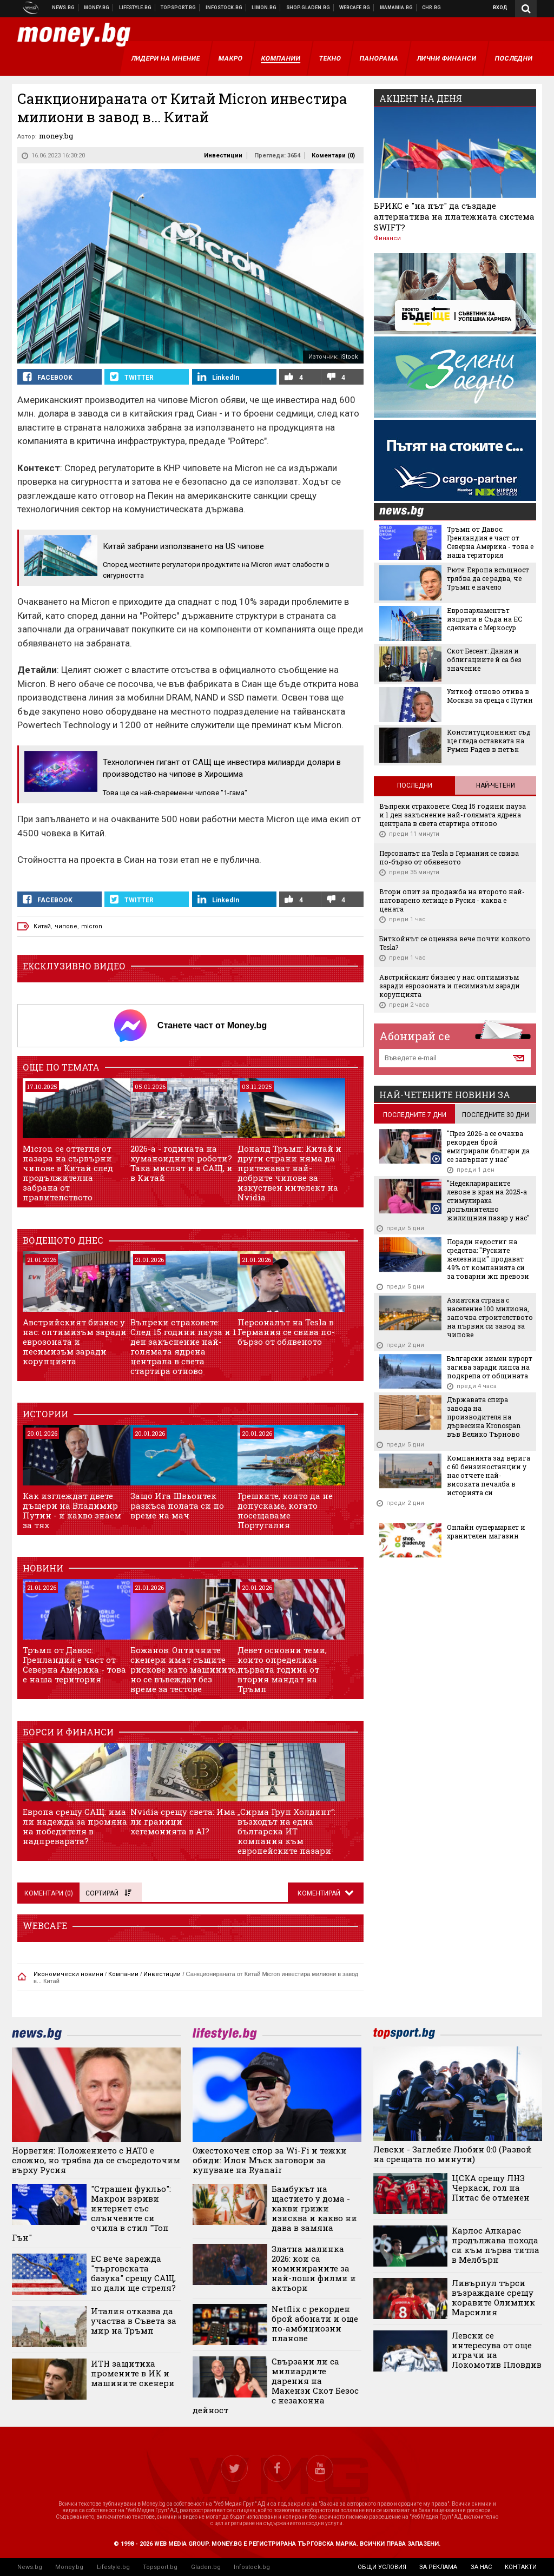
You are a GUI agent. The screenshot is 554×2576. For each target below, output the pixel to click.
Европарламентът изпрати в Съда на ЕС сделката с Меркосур (484, 619)
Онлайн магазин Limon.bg (264, 7)
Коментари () (333, 155)
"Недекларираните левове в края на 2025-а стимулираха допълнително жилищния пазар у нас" (488, 1200)
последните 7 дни (414, 1115)
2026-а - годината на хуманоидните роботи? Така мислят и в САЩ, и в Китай (181, 1163)
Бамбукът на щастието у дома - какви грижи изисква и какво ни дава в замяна (314, 2208)
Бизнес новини (97, 7)
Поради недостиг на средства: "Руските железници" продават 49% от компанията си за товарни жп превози (488, 1258)
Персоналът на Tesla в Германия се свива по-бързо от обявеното (286, 1331)
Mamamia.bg (397, 7)
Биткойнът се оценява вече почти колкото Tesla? (454, 943)
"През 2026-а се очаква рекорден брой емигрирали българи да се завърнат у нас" (488, 1146)
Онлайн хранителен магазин (308, 7)
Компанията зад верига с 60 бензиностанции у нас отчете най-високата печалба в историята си (488, 1475)
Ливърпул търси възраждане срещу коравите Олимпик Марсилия (493, 2297)
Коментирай (320, 1893)
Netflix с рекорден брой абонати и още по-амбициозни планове (315, 2323)
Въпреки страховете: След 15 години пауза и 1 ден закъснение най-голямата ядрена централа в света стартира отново (183, 1346)
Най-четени (495, 785)
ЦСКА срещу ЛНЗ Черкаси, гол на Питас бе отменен (491, 2187)
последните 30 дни (495, 1115)
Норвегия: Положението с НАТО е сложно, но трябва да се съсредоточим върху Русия (96, 2160)
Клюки (135, 7)
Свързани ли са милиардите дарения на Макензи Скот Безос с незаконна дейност (276, 2385)
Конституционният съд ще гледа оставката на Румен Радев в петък (489, 741)
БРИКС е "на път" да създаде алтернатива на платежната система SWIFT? (454, 216)
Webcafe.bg (355, 7)
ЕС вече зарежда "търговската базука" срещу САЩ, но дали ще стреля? (133, 2273)
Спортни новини (178, 7)
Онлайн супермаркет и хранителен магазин (486, 1531)
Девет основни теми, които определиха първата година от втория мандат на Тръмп (282, 1669)
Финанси (387, 238)
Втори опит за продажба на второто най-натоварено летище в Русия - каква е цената (452, 900)
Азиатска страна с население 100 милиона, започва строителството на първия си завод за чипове (490, 1317)
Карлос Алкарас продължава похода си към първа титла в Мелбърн (495, 2244)
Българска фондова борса (224, 7)
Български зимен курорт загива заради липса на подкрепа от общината (489, 1367)
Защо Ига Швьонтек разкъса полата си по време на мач (177, 1505)
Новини (63, 7)
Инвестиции (223, 155)
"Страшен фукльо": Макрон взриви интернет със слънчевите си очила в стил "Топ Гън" (91, 2213)
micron (91, 926)
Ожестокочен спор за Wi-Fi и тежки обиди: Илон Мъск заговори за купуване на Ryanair (270, 2160)
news (408, 512)
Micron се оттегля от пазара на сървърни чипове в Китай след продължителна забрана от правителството (68, 1173)
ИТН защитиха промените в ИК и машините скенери (133, 2373)
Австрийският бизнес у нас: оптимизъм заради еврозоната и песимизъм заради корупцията (75, 1341)
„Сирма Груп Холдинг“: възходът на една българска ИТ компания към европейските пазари (286, 1831)
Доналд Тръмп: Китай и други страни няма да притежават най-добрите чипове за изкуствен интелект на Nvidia (289, 1173)
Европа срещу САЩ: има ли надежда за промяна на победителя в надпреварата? (75, 1826)
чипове (66, 926)
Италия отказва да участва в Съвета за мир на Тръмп (133, 2320)
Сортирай (108, 1893)
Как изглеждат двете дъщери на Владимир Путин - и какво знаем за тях (72, 1510)
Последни (414, 785)
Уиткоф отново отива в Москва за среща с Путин (490, 695)
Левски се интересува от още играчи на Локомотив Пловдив (497, 2349)
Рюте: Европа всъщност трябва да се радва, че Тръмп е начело (488, 578)
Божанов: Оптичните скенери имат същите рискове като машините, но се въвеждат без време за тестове (184, 1669)
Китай (42, 926)
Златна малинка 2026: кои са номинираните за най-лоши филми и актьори (314, 2268)
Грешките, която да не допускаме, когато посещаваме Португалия (285, 1510)
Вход (500, 7)
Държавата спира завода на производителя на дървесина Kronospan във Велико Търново (483, 1416)
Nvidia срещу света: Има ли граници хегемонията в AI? (182, 1821)
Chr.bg (431, 7)
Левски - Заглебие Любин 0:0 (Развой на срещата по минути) (452, 2154)
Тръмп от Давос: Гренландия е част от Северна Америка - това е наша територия (74, 1664)
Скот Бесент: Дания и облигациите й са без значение (484, 659)
